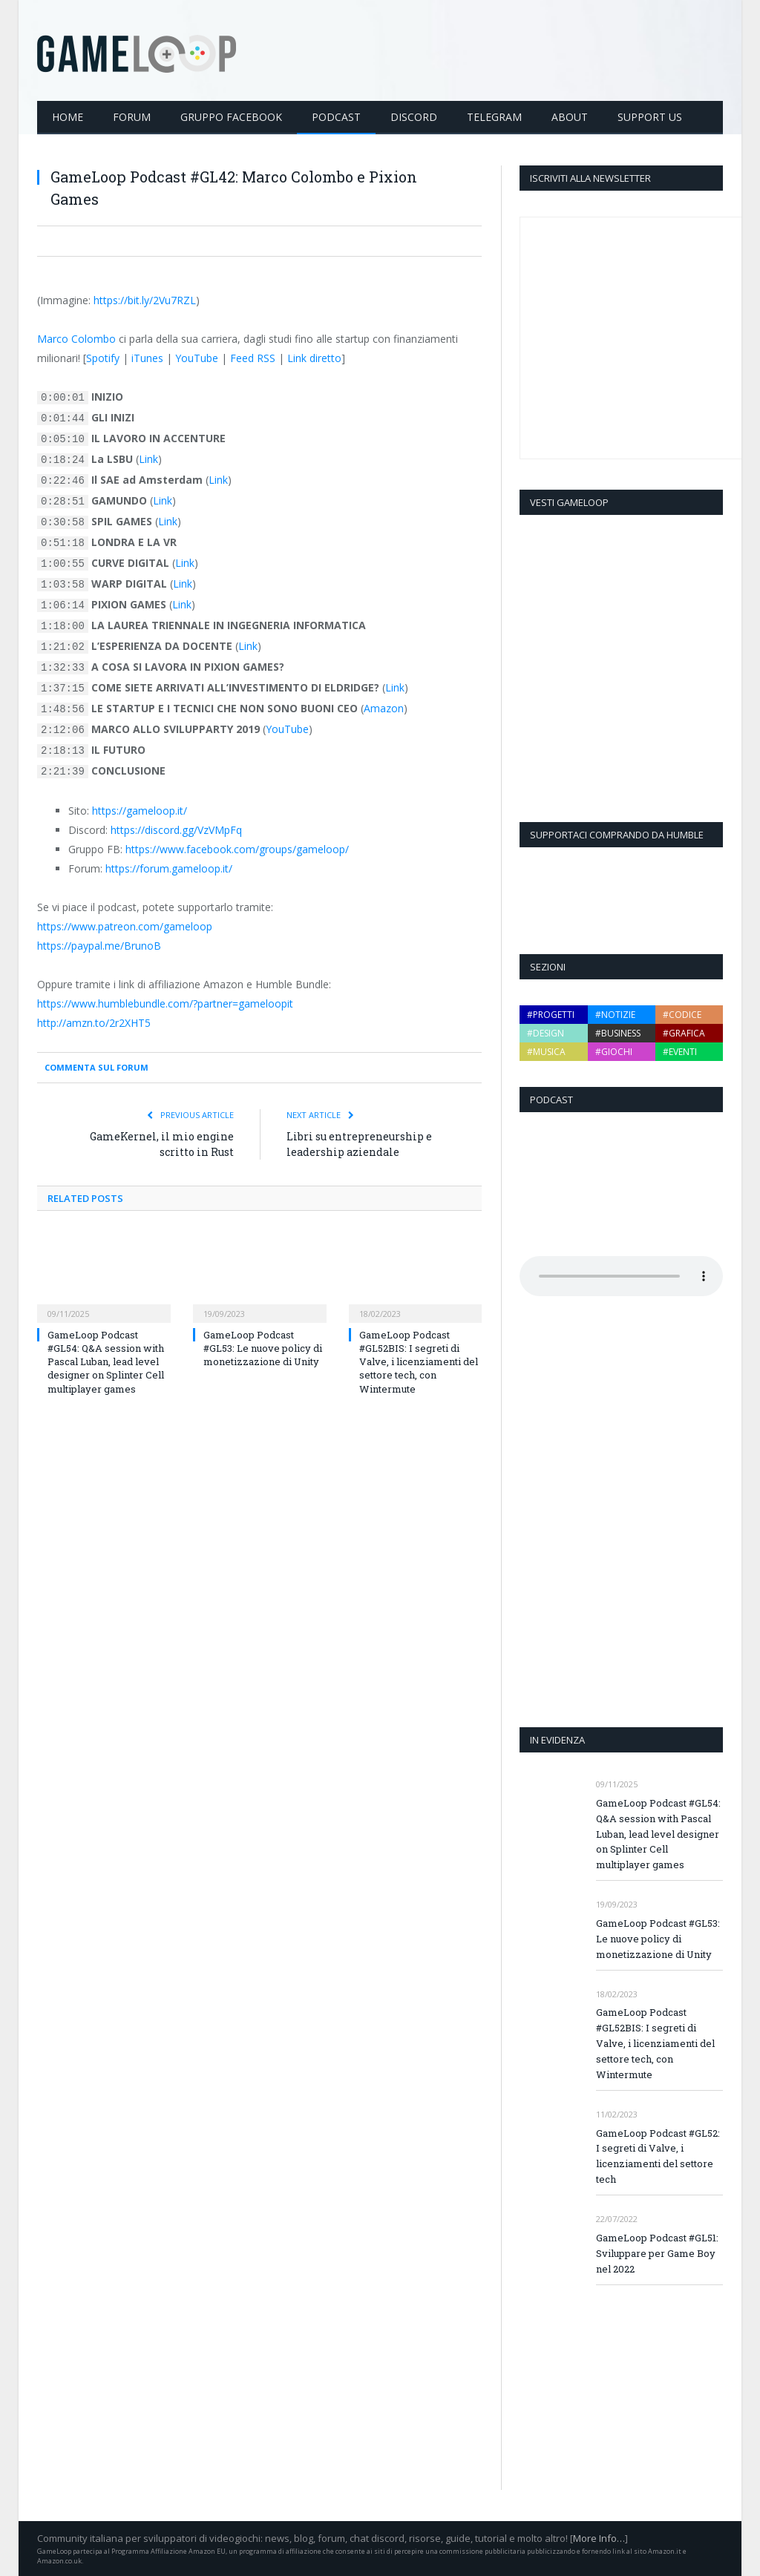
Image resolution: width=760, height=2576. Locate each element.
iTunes (147, 357)
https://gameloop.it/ (139, 810)
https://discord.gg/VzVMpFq (176, 829)
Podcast (336, 116)
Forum (132, 116)
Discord (413, 116)
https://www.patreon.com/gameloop (124, 926)
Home (67, 116)
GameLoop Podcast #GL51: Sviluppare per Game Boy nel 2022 (657, 2252)
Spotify (102, 357)
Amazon (384, 707)
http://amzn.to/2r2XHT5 (94, 1022)
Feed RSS (252, 357)
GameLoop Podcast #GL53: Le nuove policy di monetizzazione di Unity (262, 1347)
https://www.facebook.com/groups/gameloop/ (237, 848)
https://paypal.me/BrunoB (99, 945)
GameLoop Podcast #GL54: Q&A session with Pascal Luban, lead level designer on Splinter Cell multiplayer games (106, 1361)
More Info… (599, 2537)
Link (148, 458)
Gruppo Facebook (231, 116)
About (569, 116)
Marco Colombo (76, 338)
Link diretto (314, 357)
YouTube (196, 357)
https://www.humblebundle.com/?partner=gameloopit (165, 1003)
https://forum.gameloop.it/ (168, 868)
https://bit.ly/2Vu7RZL (145, 299)
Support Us (650, 116)
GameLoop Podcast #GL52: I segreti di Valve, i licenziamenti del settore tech (658, 2156)
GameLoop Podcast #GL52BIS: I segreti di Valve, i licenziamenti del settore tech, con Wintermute (418, 1361)
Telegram (494, 116)
